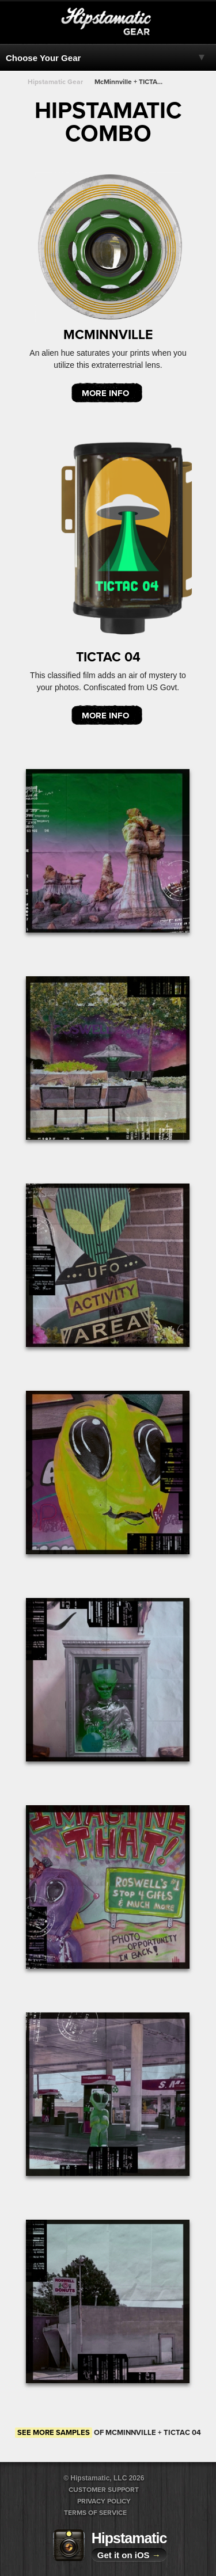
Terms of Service (95, 2513)
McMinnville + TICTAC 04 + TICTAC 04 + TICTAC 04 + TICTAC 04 (130, 82)
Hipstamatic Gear (55, 82)
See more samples (53, 2432)
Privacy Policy (104, 2501)
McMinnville (108, 335)
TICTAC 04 (108, 657)
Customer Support (104, 2490)
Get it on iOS (129, 2555)
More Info (105, 393)
